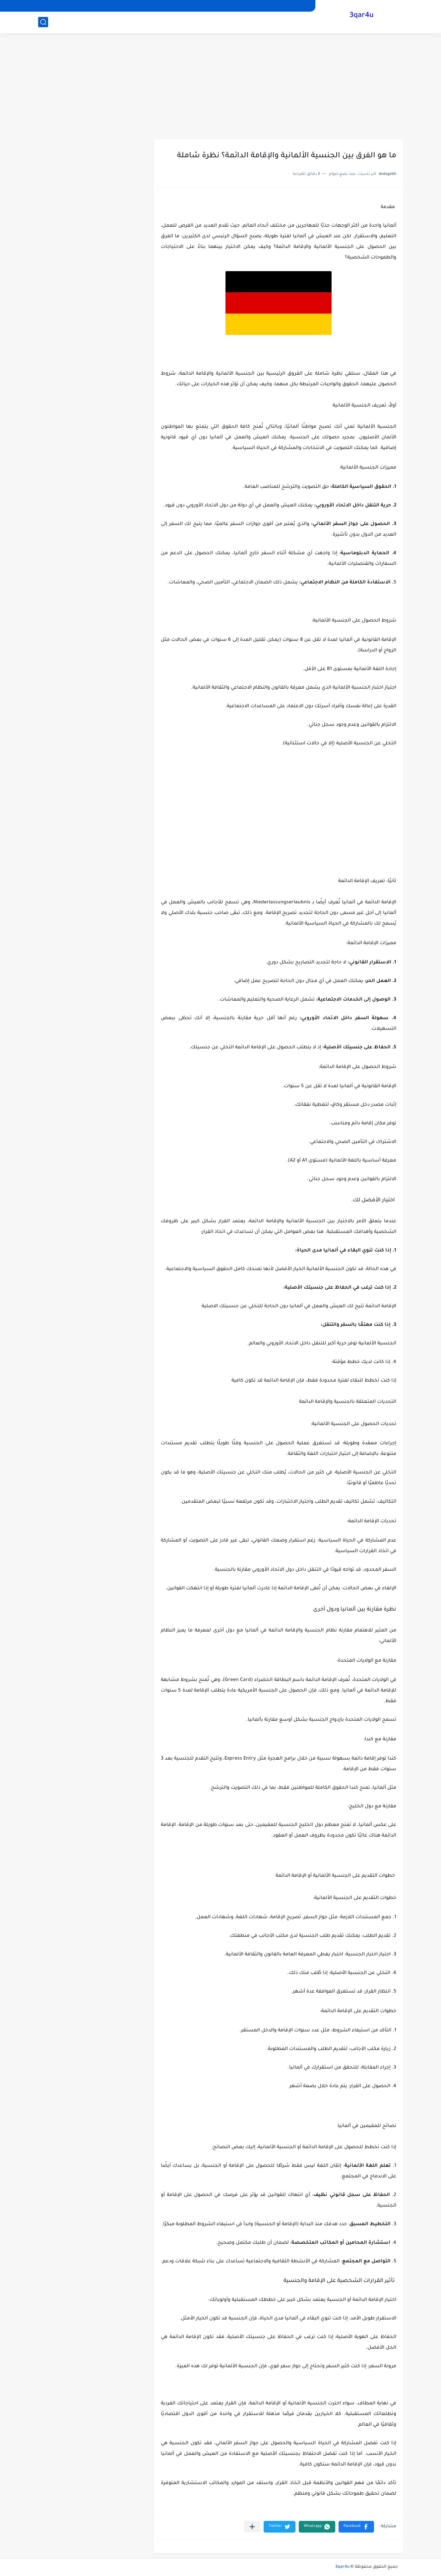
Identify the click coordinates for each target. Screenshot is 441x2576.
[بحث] (43, 22)
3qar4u (361, 16)
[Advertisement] (220, 86)
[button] (356, 2527)
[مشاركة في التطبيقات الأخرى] (252, 2527)
